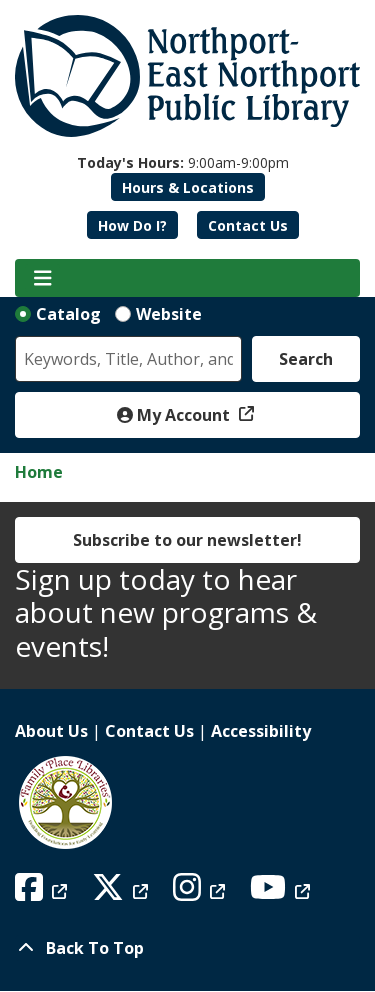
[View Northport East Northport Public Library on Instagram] (201, 893)
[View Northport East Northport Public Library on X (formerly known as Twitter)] (122, 893)
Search (306, 359)
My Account (175, 415)
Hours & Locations (188, 187)
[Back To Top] (187, 948)
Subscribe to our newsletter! (187, 540)
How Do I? (132, 225)
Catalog (68, 314)
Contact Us (248, 225)
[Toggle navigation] (42, 278)
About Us (51, 731)
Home (39, 472)
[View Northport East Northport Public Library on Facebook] (43, 893)
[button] (183, 162)
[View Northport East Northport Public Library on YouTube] (282, 893)
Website (169, 314)
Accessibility (261, 731)
